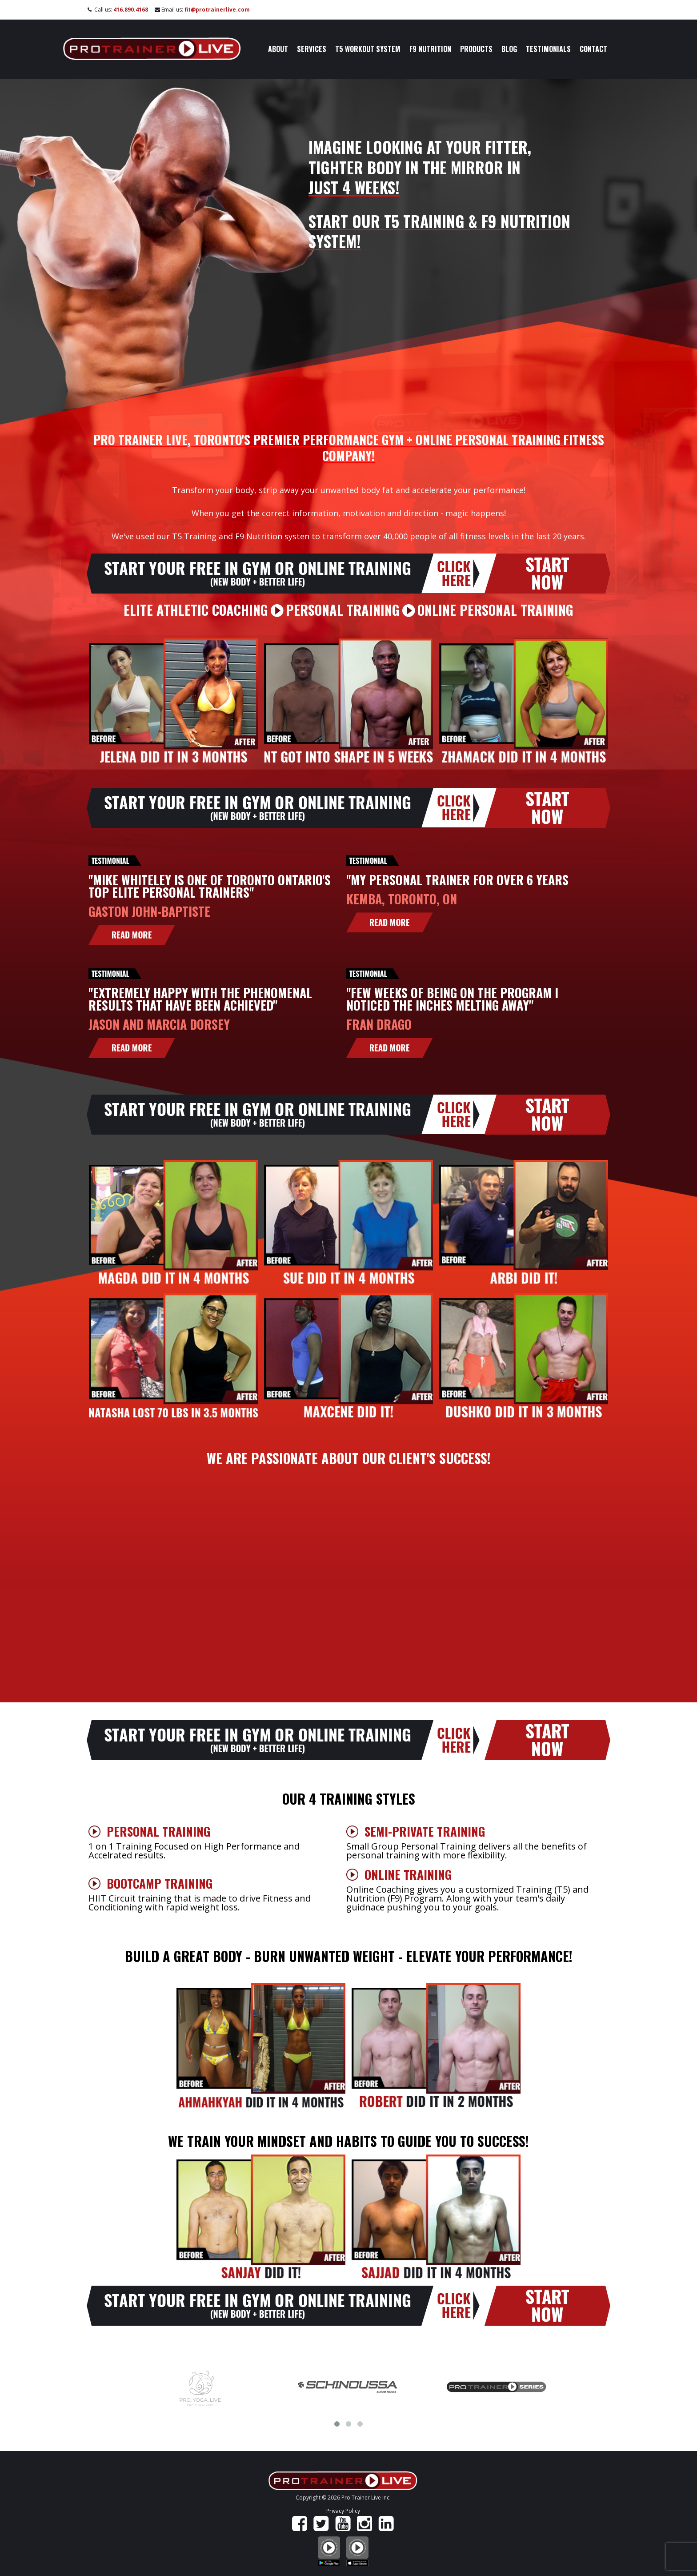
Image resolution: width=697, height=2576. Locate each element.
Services (311, 49)
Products (476, 49)
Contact (593, 49)
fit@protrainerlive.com (217, 9)
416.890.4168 (130, 9)
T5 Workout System (368, 49)
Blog (509, 49)
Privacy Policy (343, 2511)
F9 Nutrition (430, 49)
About (278, 49)
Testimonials (548, 49)
